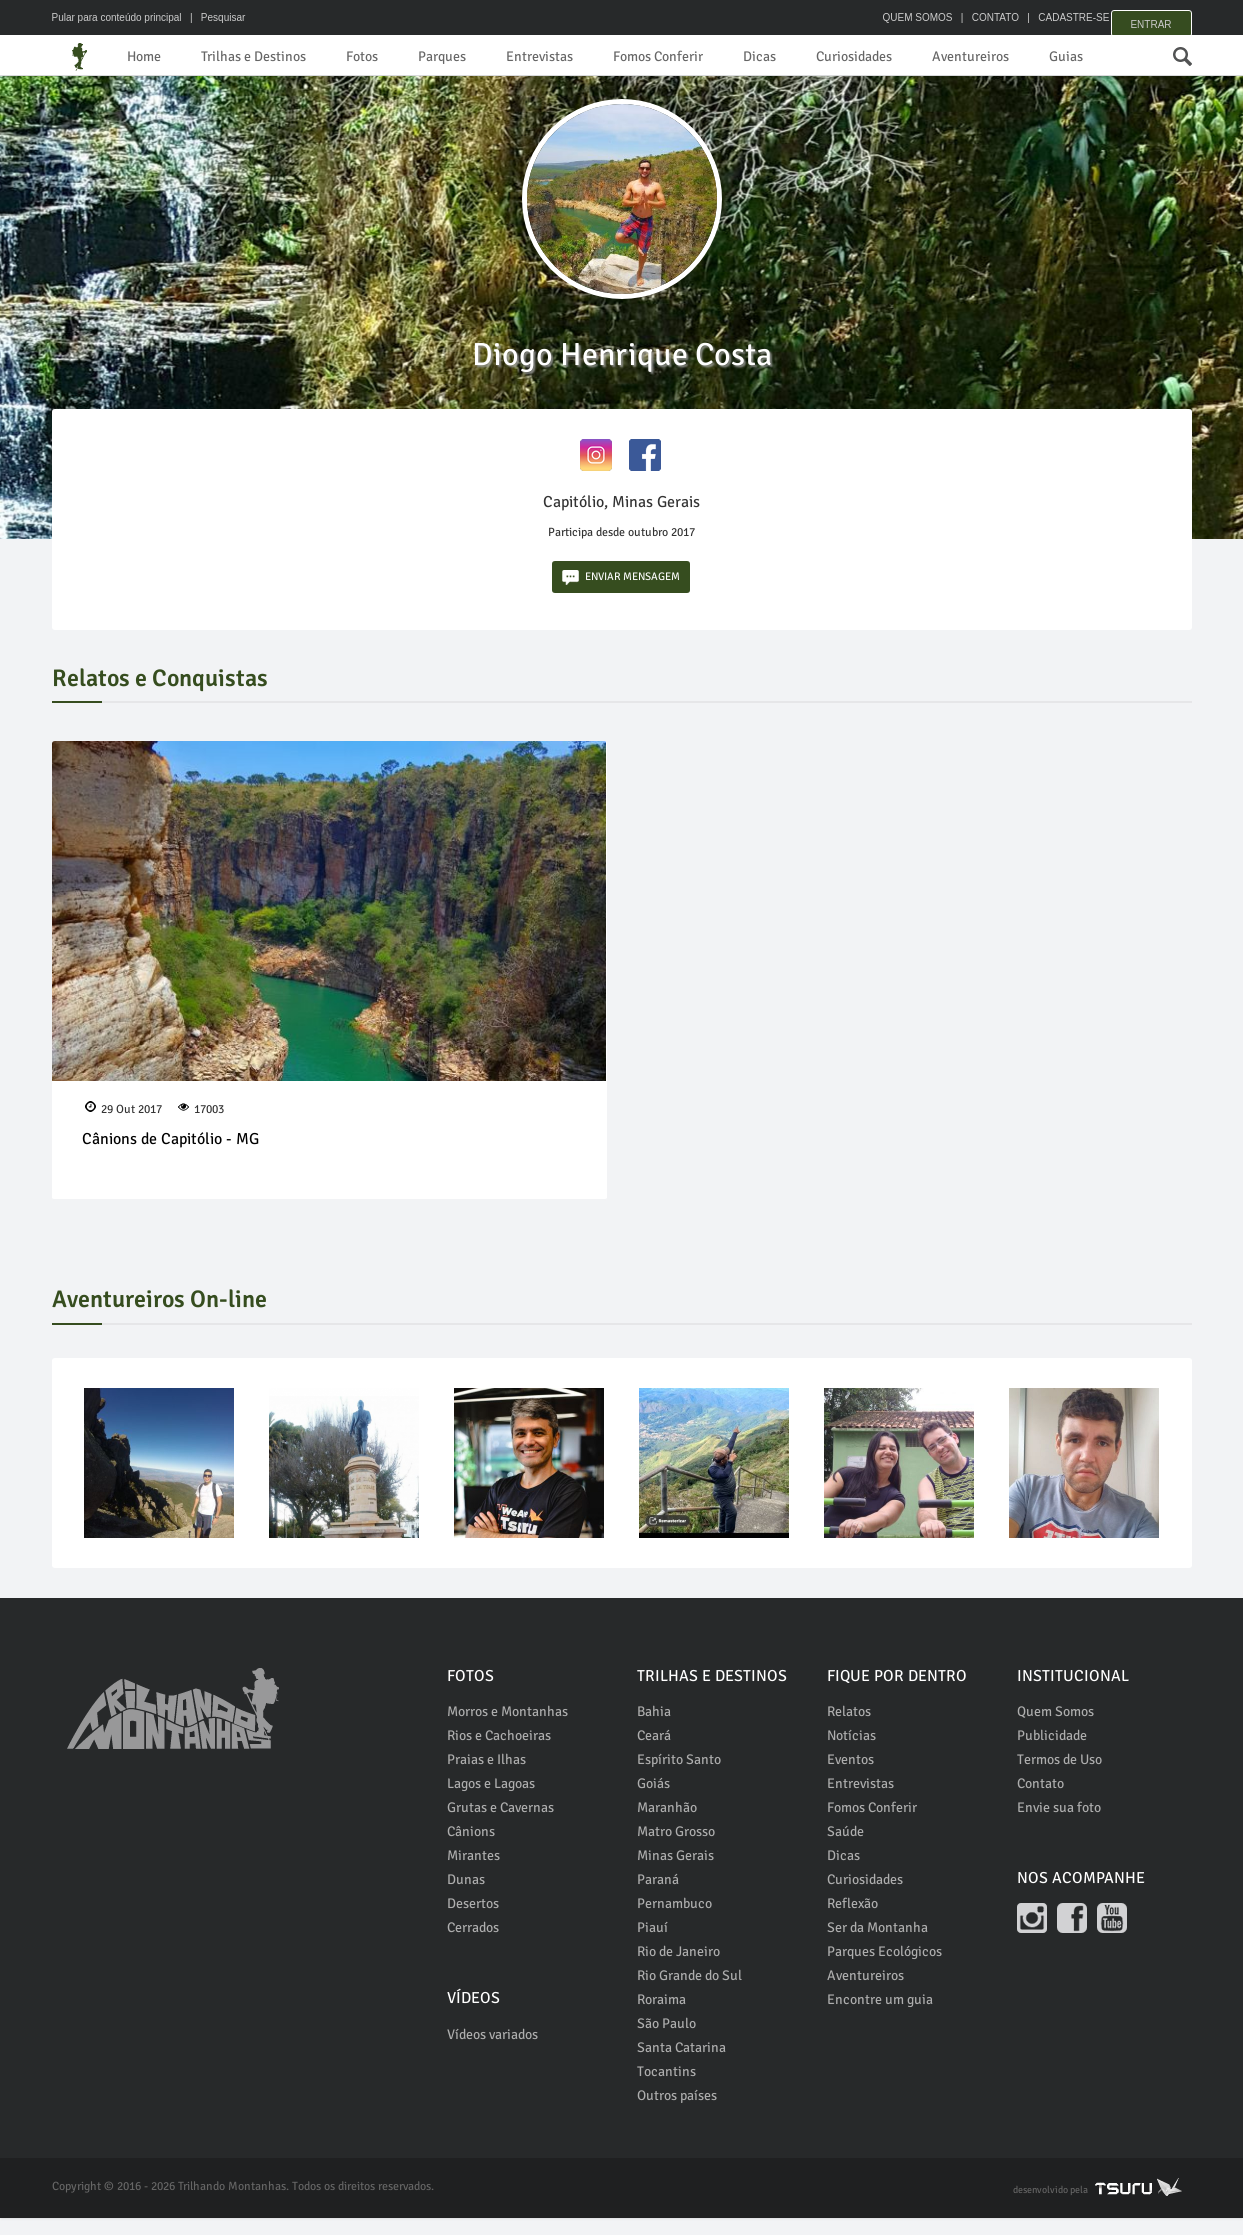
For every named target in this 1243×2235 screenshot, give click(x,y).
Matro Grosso (676, 1848)
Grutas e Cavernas (500, 1824)
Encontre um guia (880, 2016)
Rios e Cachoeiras (499, 1752)
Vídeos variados (492, 2051)
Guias (1152, 57)
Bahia (654, 1728)
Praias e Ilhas (486, 1776)
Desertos (473, 1920)
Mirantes (473, 1872)
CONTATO (974, 17)
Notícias (851, 1752)
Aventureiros (1049, 57)
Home (147, 57)
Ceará (654, 1752)
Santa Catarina (681, 2064)
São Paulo (666, 2040)
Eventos (850, 1776)
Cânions (471, 1848)
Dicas (819, 57)
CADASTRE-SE (1052, 17)
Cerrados (473, 1944)
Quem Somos (1055, 1728)
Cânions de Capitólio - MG (170, 1155)
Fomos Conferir (709, 57)
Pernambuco (674, 1920)
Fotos (386, 57)
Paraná (658, 1896)
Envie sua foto (1059, 1824)
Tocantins (666, 2088)
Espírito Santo (679, 1776)
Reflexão (852, 1920)
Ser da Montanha (877, 1944)
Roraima (661, 2016)
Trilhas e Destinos (267, 57)
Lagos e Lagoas (491, 1800)
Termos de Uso (1059, 1776)
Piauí (652, 1944)
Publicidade (1052, 1752)
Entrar (1150, 17)
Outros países (677, 2112)
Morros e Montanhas (507, 1728)
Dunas (466, 1896)
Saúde (845, 1848)
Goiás (653, 1800)
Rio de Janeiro (678, 1968)
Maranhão (667, 1824)
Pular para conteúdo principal (117, 17)
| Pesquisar (214, 17)
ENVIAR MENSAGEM (621, 594)
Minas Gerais (675, 1872)
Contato (1040, 1800)
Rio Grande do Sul (689, 1992)
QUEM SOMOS (897, 17)
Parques (472, 57)
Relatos (849, 1728)
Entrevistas (578, 57)
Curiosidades (921, 57)
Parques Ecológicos (884, 1968)
